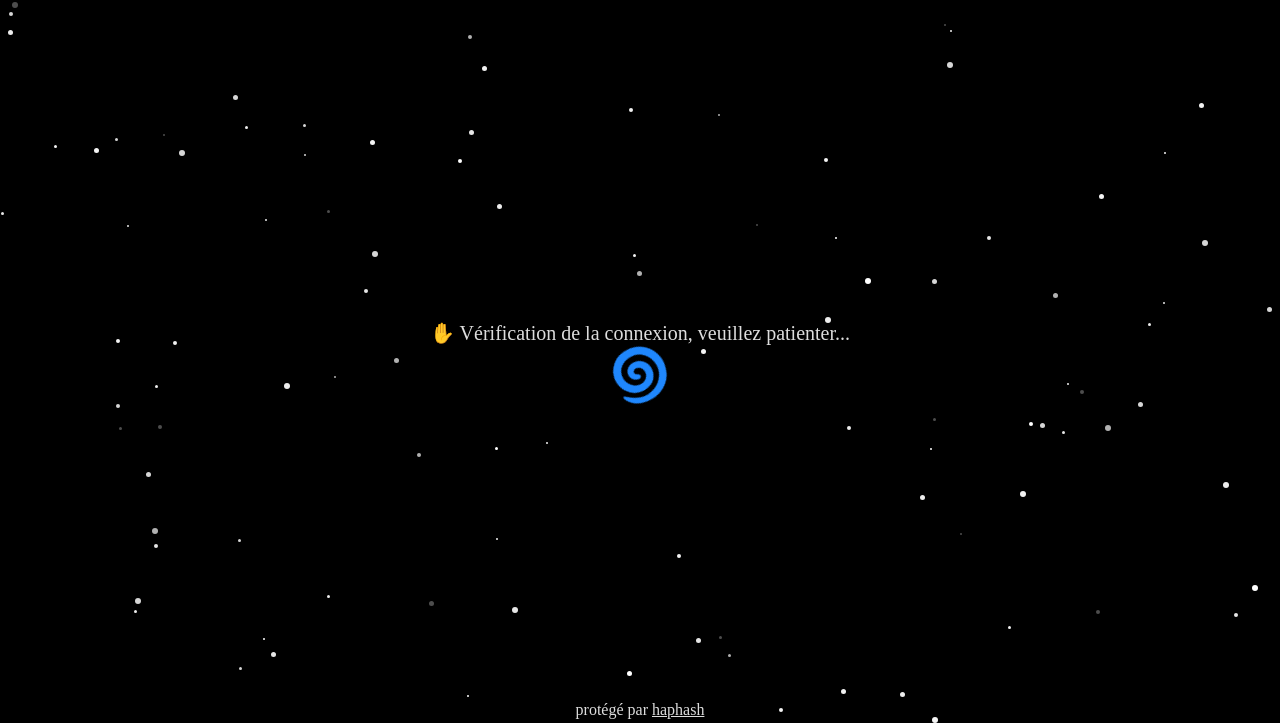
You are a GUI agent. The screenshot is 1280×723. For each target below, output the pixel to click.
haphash (678, 709)
